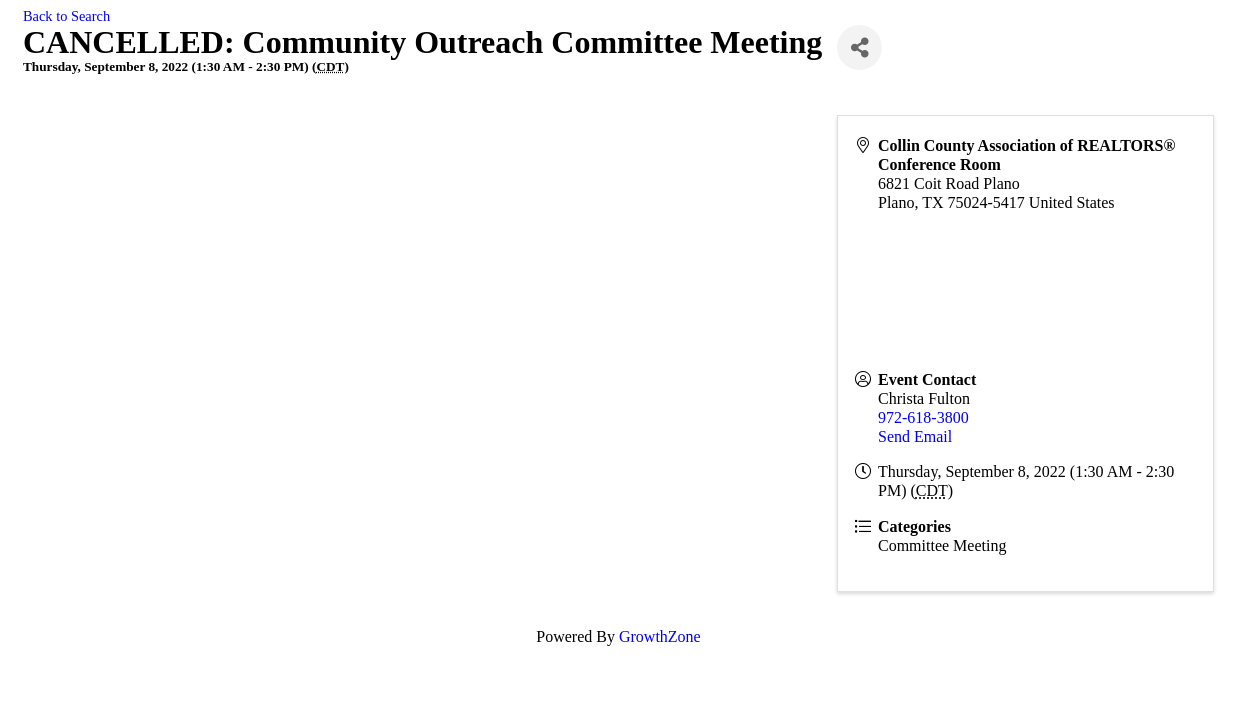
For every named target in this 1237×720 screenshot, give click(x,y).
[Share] (859, 47)
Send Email (915, 436)
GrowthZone (660, 636)
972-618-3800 (923, 417)
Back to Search (66, 16)
